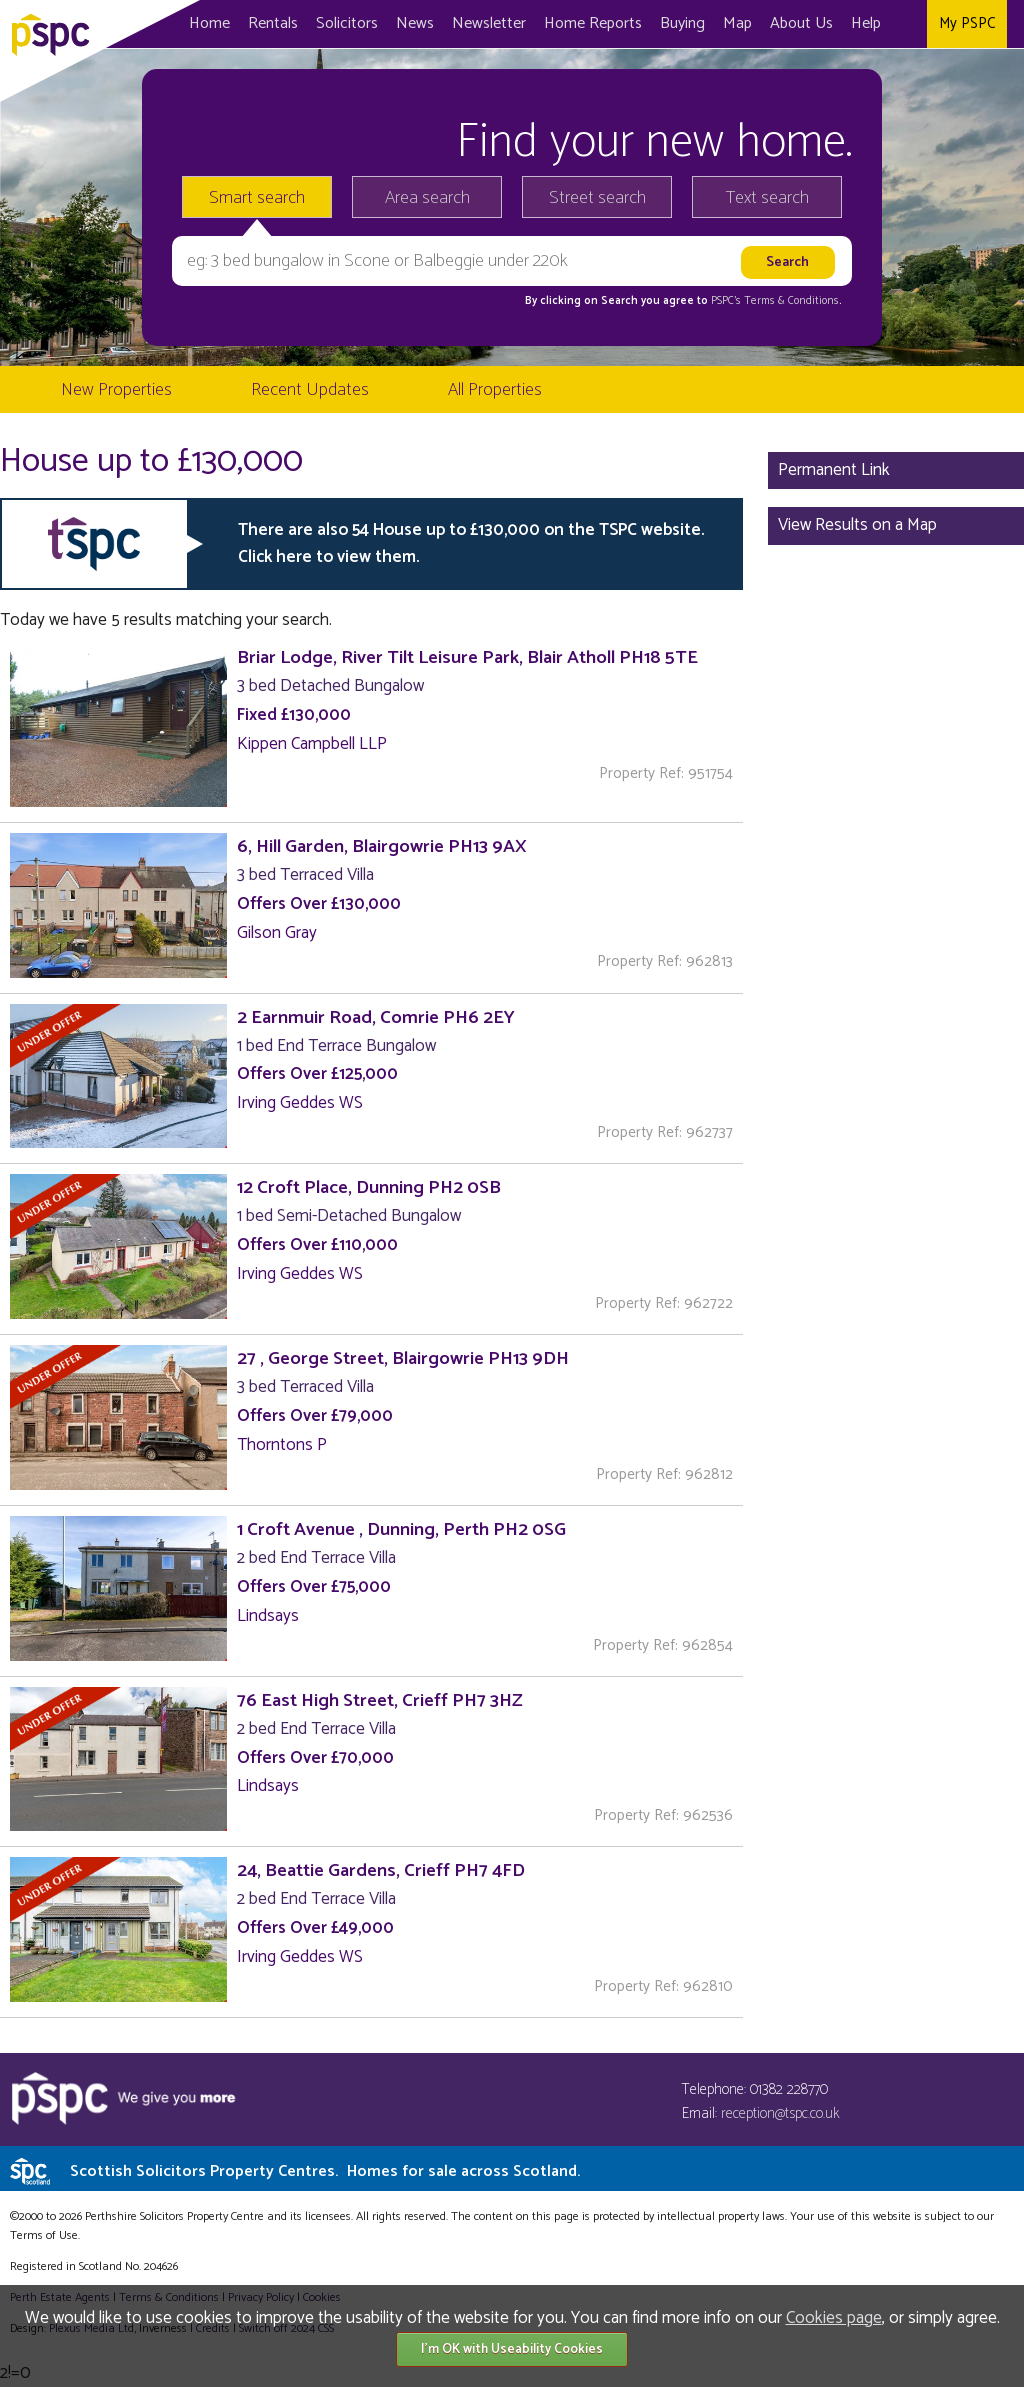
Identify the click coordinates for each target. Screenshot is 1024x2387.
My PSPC (967, 23)
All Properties (495, 390)
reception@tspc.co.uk (780, 2113)
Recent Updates (310, 390)
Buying (682, 23)
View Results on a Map (857, 525)
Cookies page (834, 2318)
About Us (801, 23)
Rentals (273, 23)
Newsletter (489, 23)
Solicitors (347, 23)
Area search (427, 198)
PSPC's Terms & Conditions (775, 301)
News (415, 23)
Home (209, 23)
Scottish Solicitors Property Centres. (325, 2171)
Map (737, 23)
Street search (597, 198)
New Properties (116, 390)
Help (866, 23)
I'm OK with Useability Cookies (512, 2349)
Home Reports (593, 23)
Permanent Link (834, 470)
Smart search (257, 198)
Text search (767, 198)
